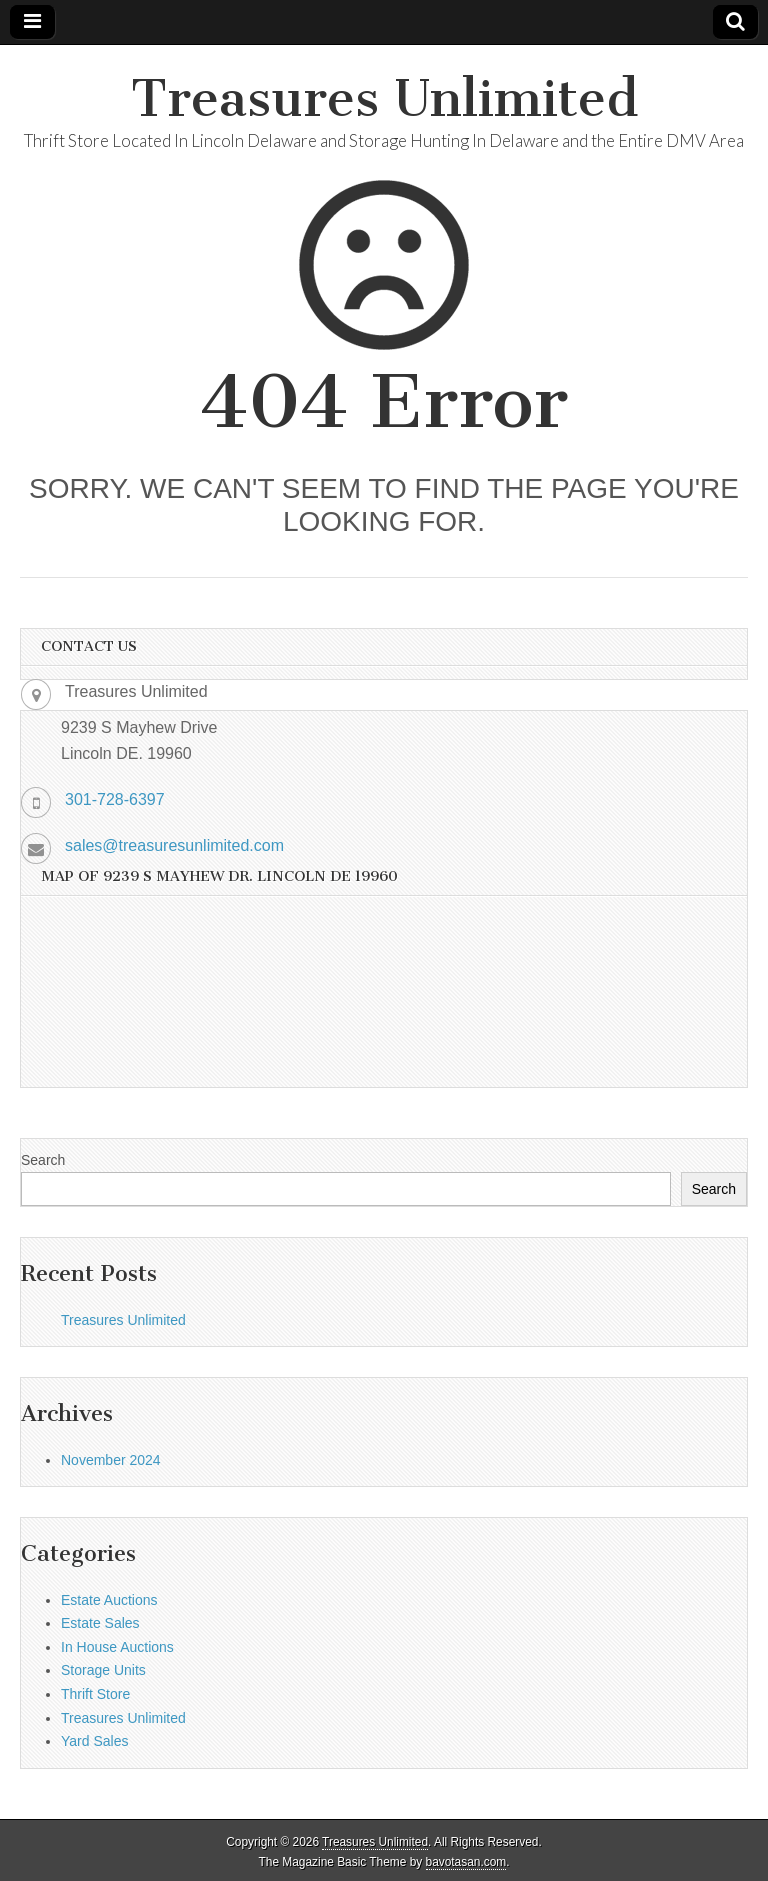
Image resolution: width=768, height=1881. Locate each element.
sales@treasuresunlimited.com (174, 845)
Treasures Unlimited (384, 98)
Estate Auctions (109, 1600)
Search (43, 1160)
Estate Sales (100, 1623)
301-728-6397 (115, 799)
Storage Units (103, 1670)
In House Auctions (117, 1647)
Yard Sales (94, 1741)
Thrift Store (95, 1694)
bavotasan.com (466, 1862)
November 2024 (111, 1460)
